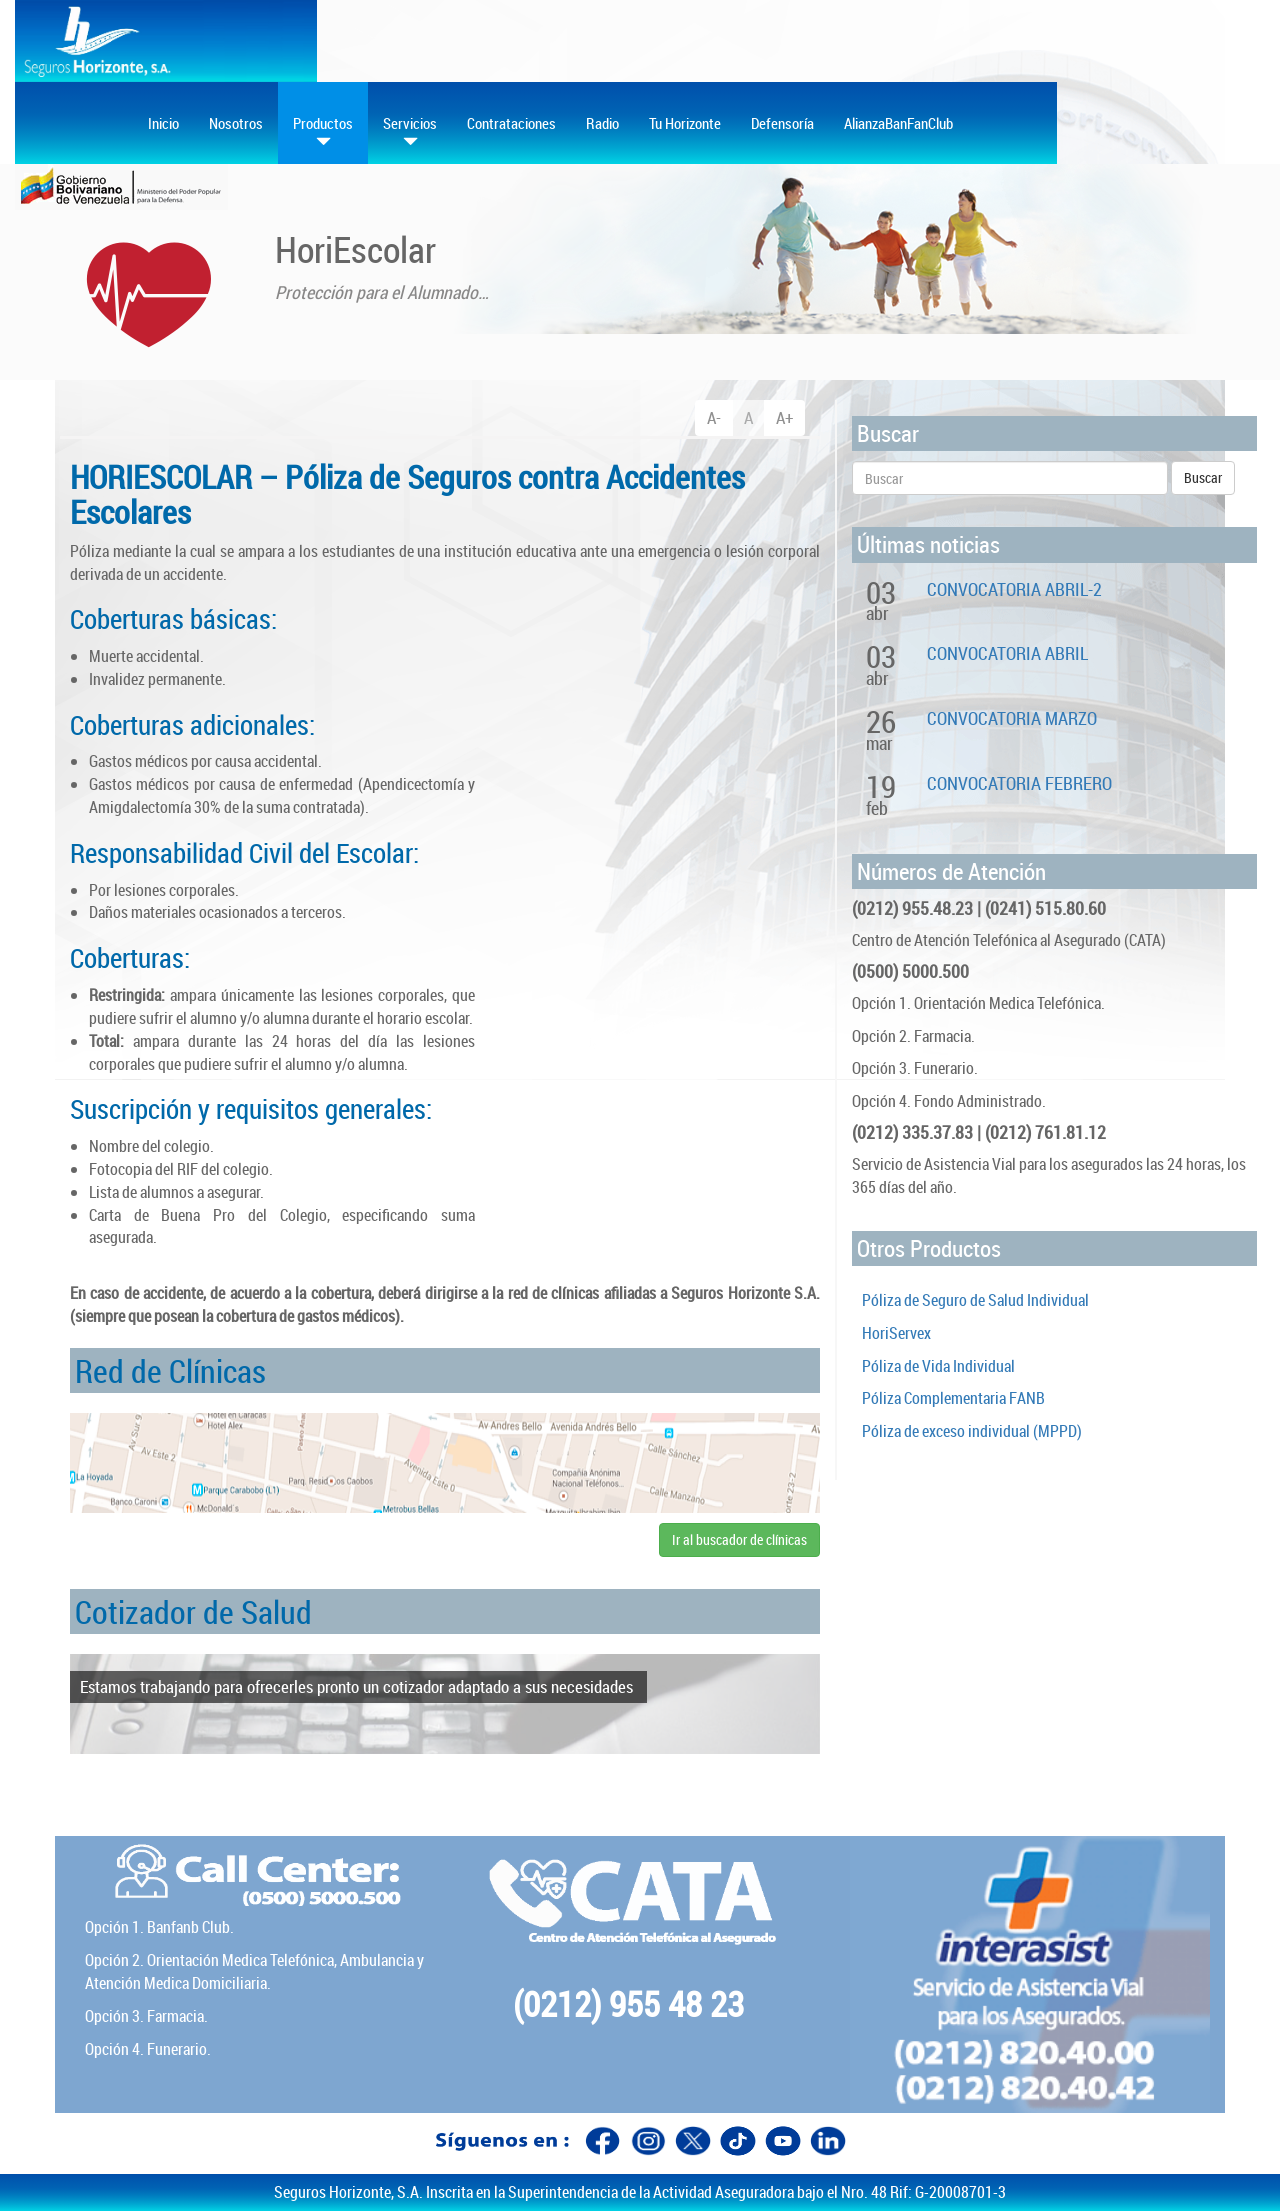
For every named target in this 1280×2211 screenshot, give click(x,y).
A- (714, 417)
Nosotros (236, 123)
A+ (784, 417)
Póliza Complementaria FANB (953, 1398)
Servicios (410, 131)
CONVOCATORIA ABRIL (1007, 653)
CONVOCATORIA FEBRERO (1019, 783)
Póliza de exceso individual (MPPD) (972, 1431)
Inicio (163, 123)
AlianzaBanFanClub (898, 123)
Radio (602, 123)
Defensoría (782, 123)
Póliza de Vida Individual (938, 1366)
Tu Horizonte (685, 123)
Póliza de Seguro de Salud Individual (975, 1300)
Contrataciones (511, 123)
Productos (323, 131)
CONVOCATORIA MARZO (1012, 718)
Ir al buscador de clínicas (739, 1539)
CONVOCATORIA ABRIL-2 (1014, 589)
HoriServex (896, 1333)
